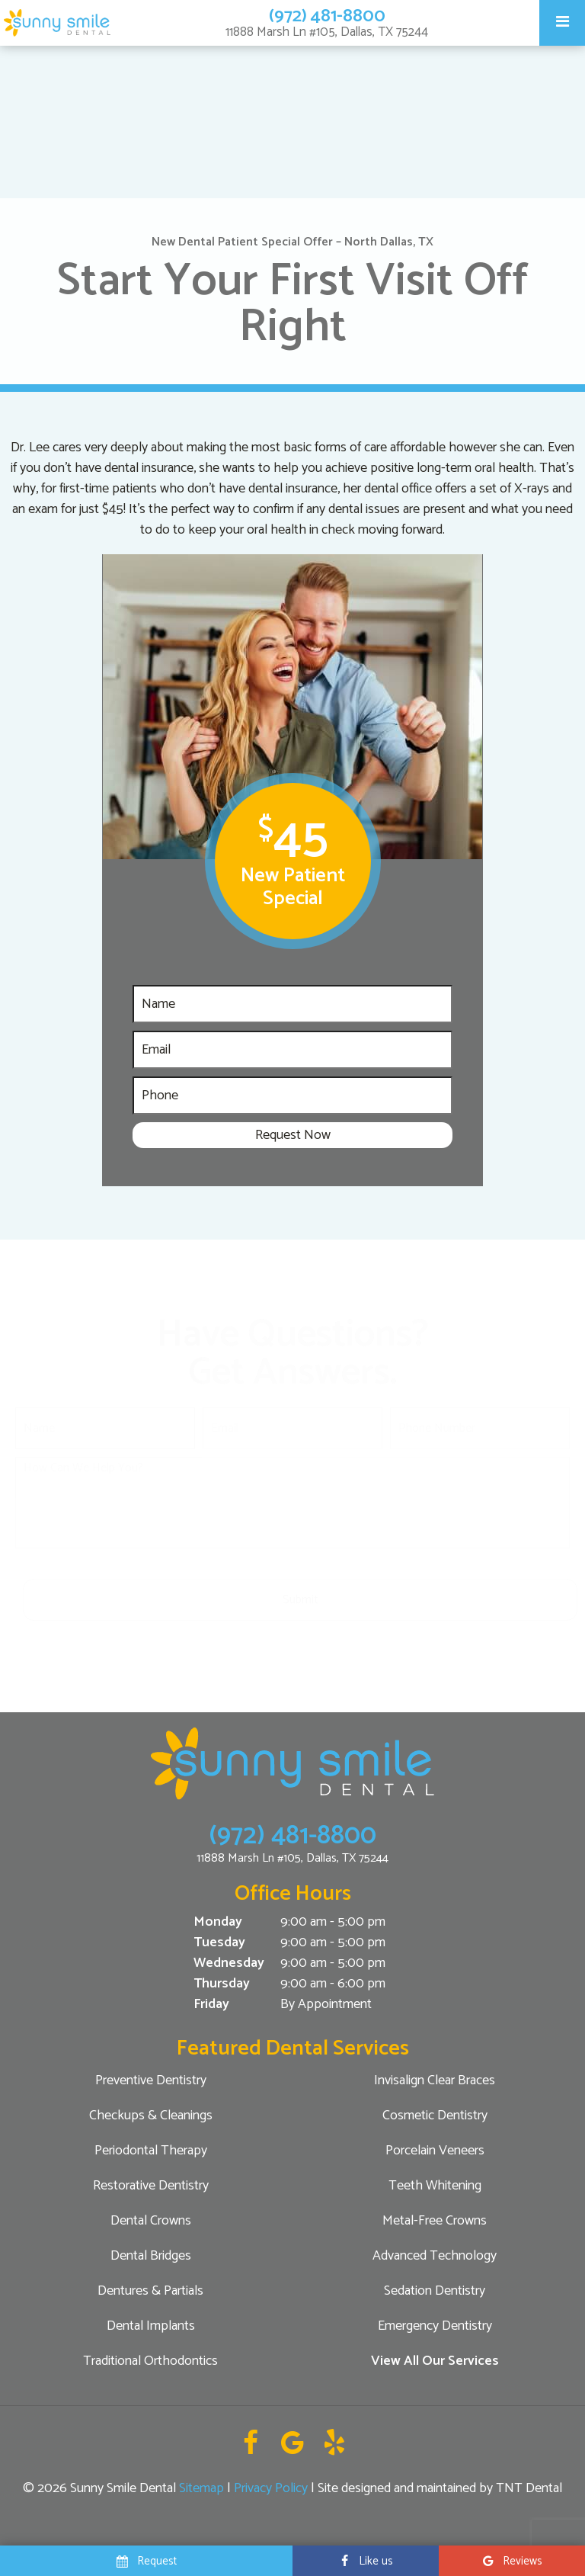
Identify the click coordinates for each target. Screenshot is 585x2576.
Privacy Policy (271, 2488)
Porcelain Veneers (434, 2150)
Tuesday (219, 1943)
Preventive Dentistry (150, 2080)
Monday (217, 1922)
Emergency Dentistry (435, 2326)
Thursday (221, 1984)
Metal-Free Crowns (434, 2220)
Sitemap (201, 2488)
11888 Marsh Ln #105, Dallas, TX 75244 (326, 32)
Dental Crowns (150, 2220)
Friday (211, 2004)
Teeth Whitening (434, 2185)
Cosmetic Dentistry (435, 2115)
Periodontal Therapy (150, 2150)
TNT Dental (529, 2488)
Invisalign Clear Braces (434, 2080)
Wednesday (228, 1963)
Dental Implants (151, 2326)
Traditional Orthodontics (150, 2361)
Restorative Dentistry (151, 2185)
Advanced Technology (434, 2255)
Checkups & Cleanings (151, 2115)
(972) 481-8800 (327, 16)
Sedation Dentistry (434, 2290)
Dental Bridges (150, 2255)
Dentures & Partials (150, 2290)
